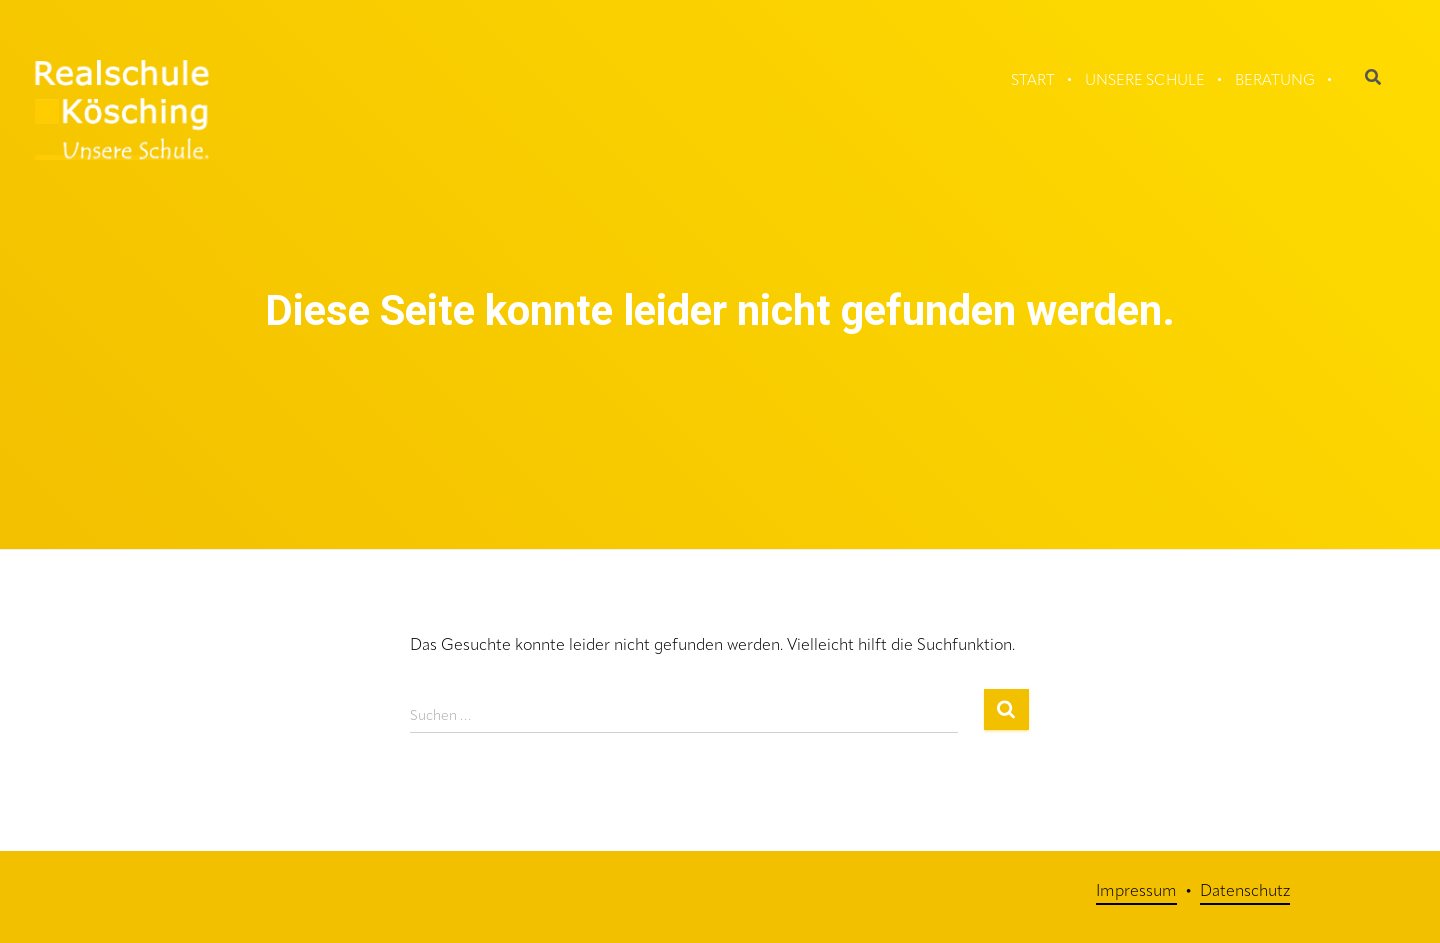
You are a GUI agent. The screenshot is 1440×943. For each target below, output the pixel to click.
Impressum (1136, 892)
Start (1033, 81)
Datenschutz (1245, 892)
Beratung (1275, 81)
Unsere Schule (1145, 81)
